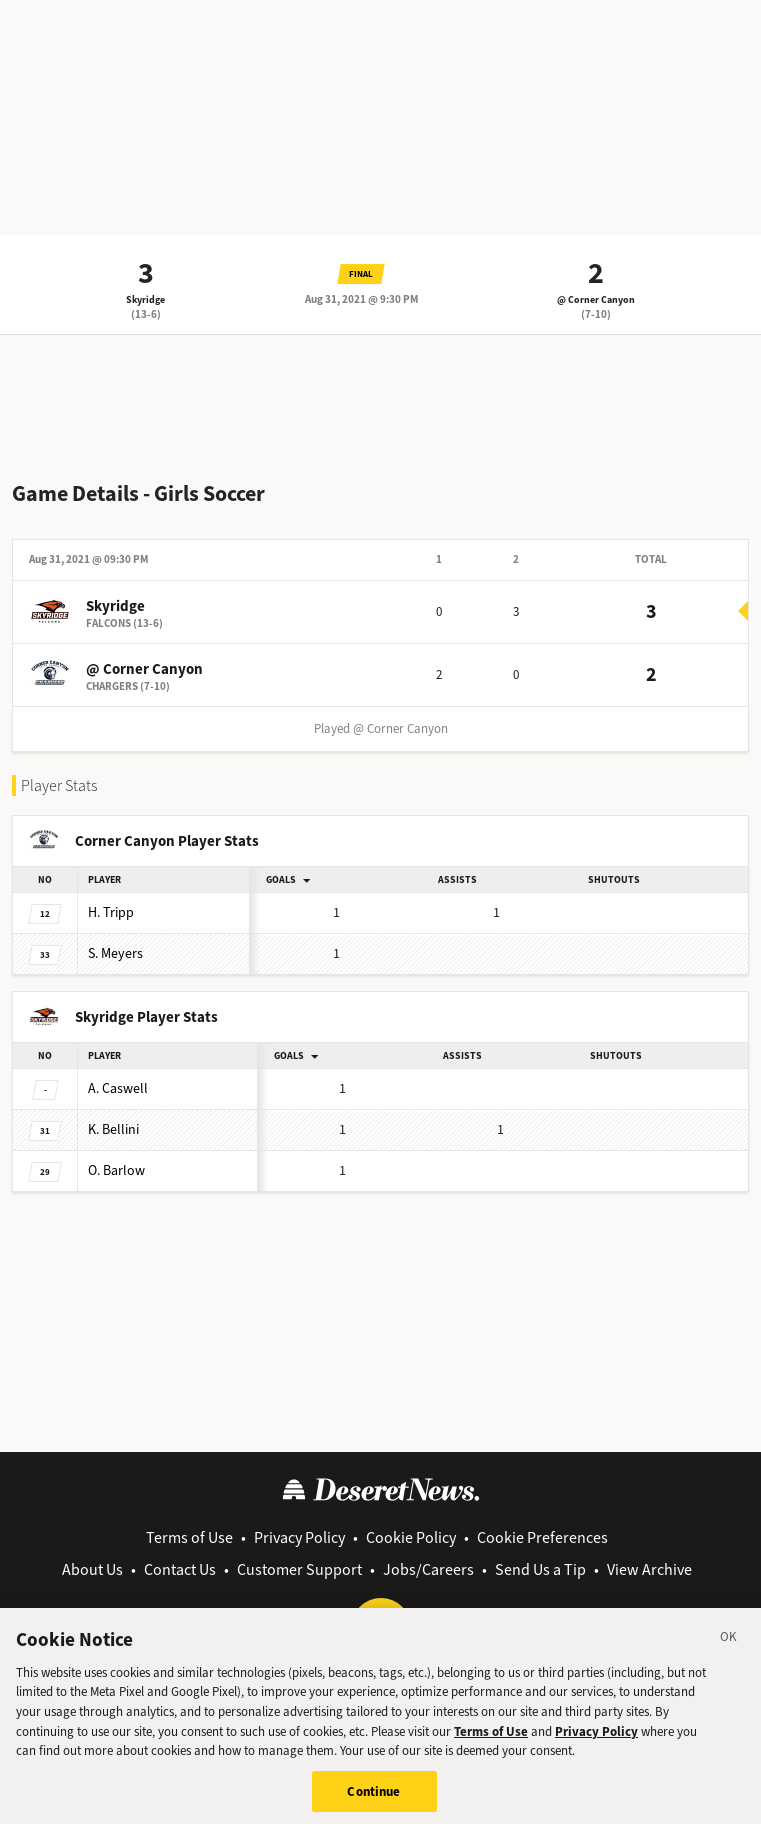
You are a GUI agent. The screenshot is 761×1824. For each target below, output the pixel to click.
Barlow (116, 1170)
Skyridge (145, 299)
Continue (373, 1799)
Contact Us (180, 1569)
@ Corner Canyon (596, 299)
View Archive (649, 1569)
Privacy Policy (299, 1537)
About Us (92, 1569)
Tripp (111, 912)
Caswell (118, 1088)
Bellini (113, 1129)
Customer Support (299, 1569)
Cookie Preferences (542, 1537)
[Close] (729, 1649)
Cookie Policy (411, 1537)
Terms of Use (189, 1537)
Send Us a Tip (540, 1569)
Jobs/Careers (428, 1569)
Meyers (115, 953)
